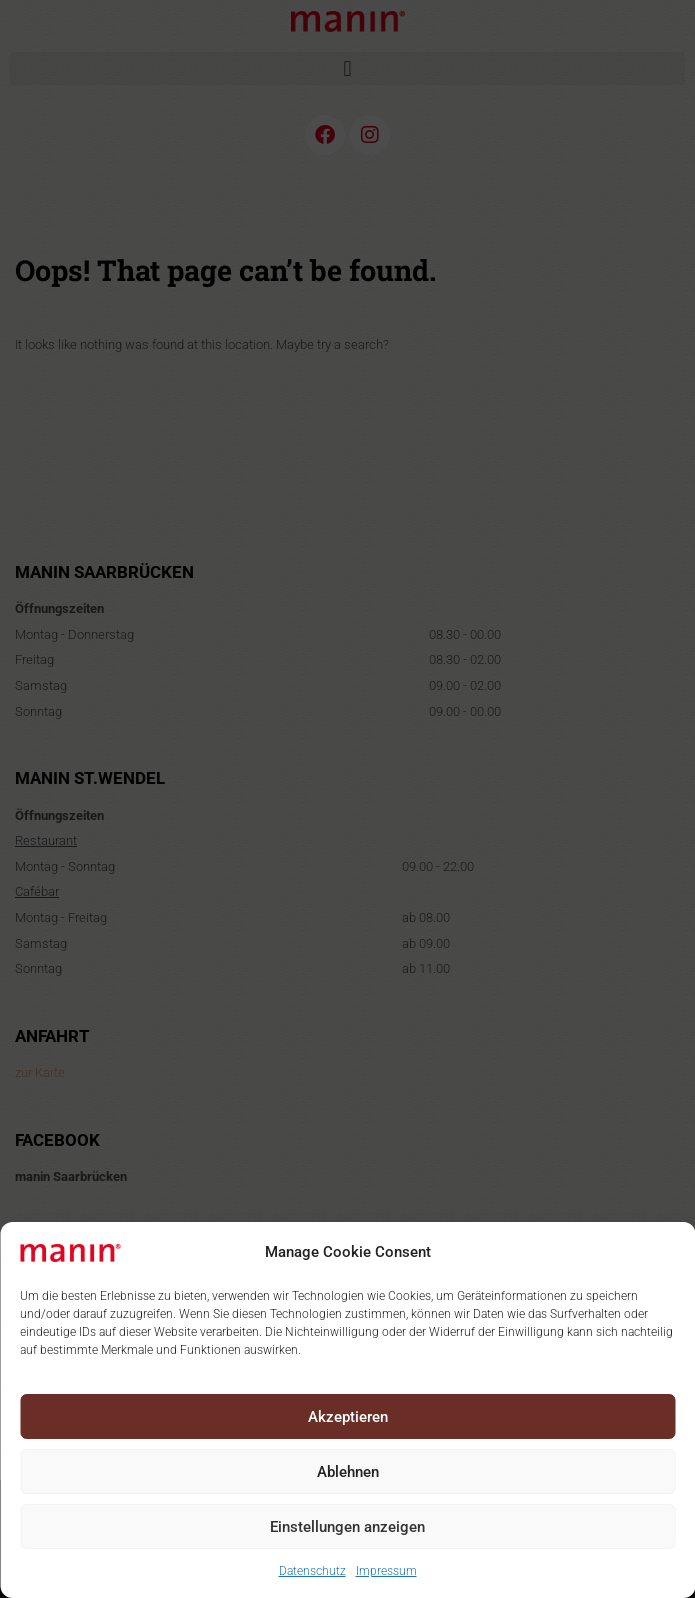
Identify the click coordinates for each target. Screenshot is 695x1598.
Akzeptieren (348, 1417)
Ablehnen (348, 1472)
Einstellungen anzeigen (347, 1527)
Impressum (386, 1571)
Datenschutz (312, 1571)
